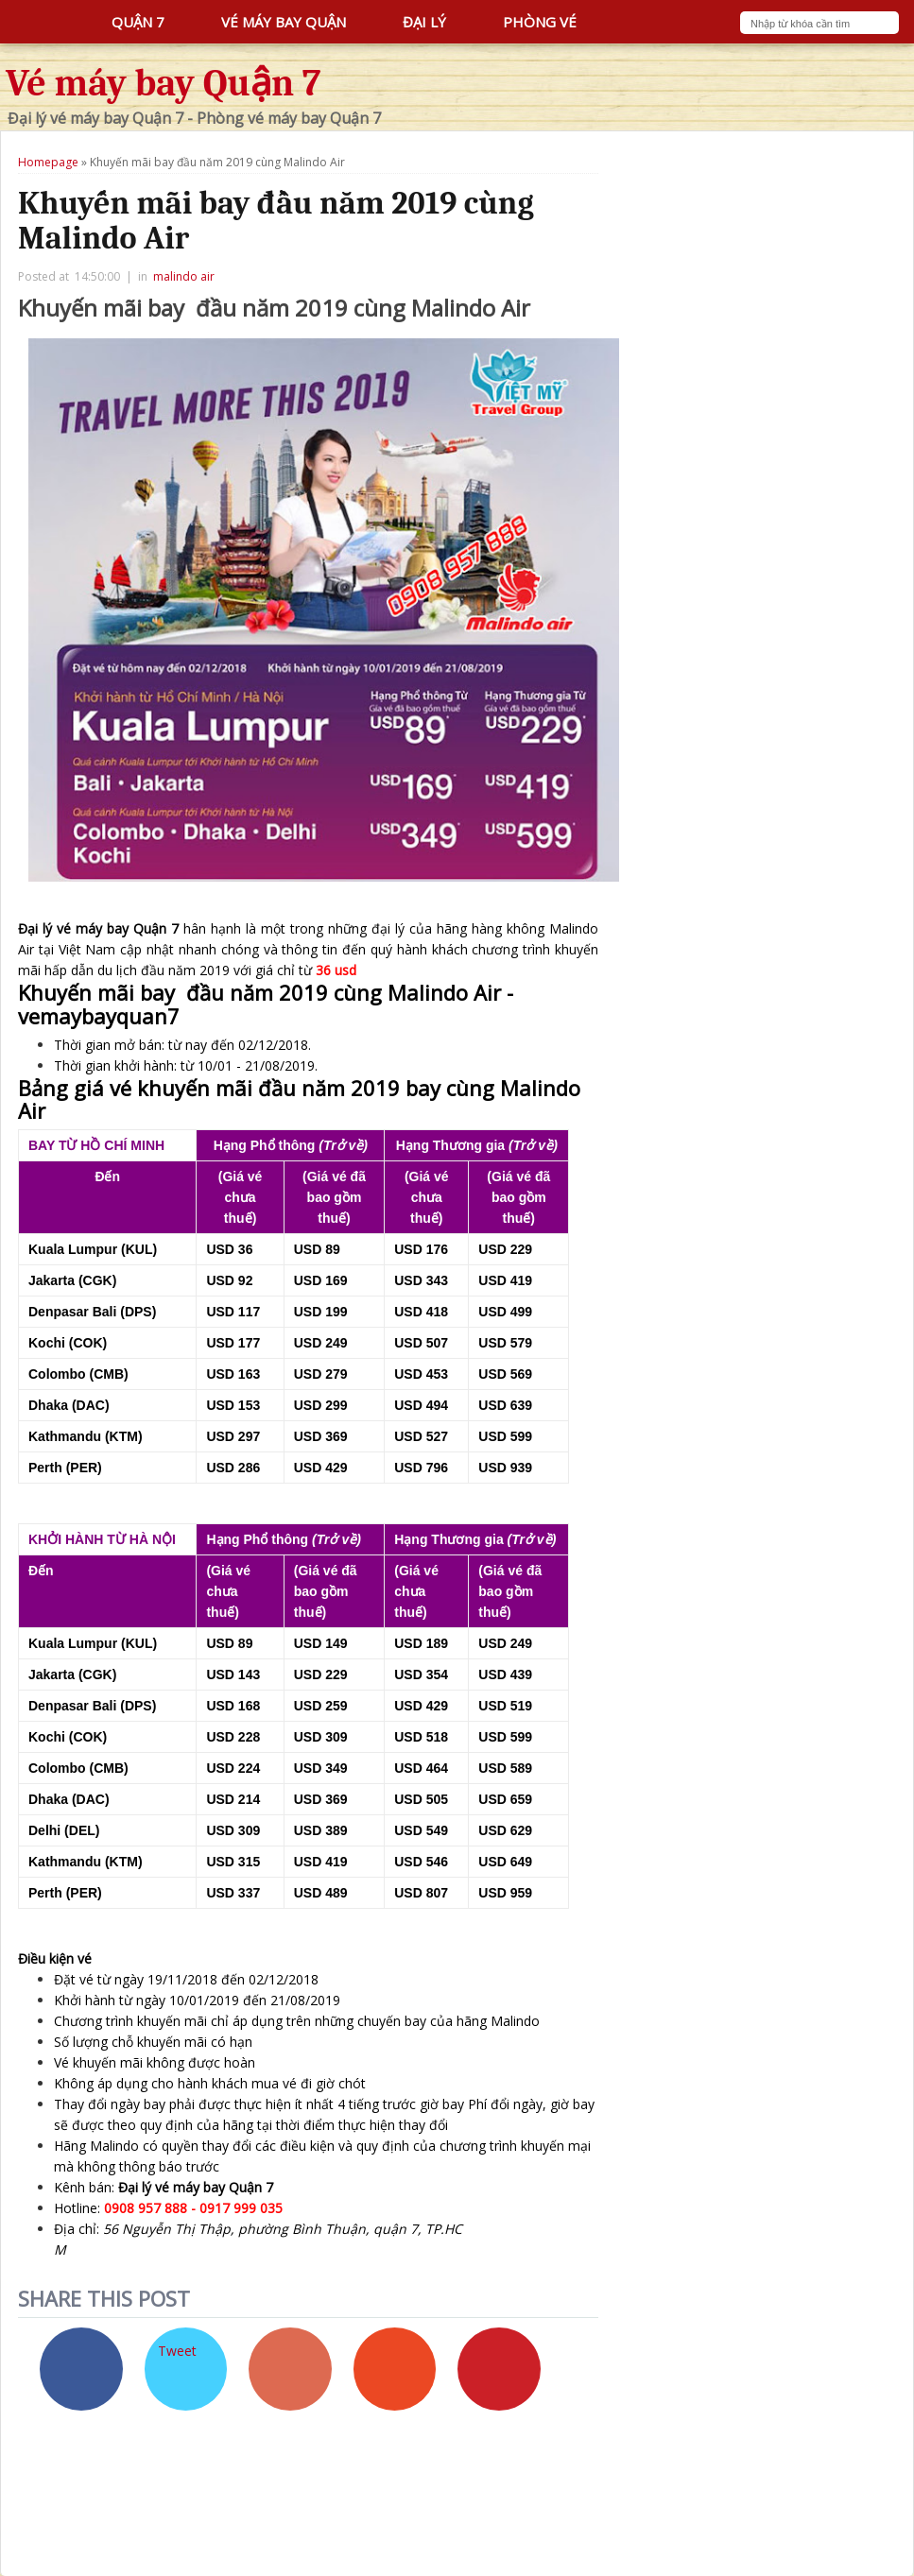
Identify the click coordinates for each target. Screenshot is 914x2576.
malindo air (184, 276)
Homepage (48, 162)
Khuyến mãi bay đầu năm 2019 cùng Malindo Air (276, 220)
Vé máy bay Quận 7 (163, 83)
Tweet (177, 2351)
